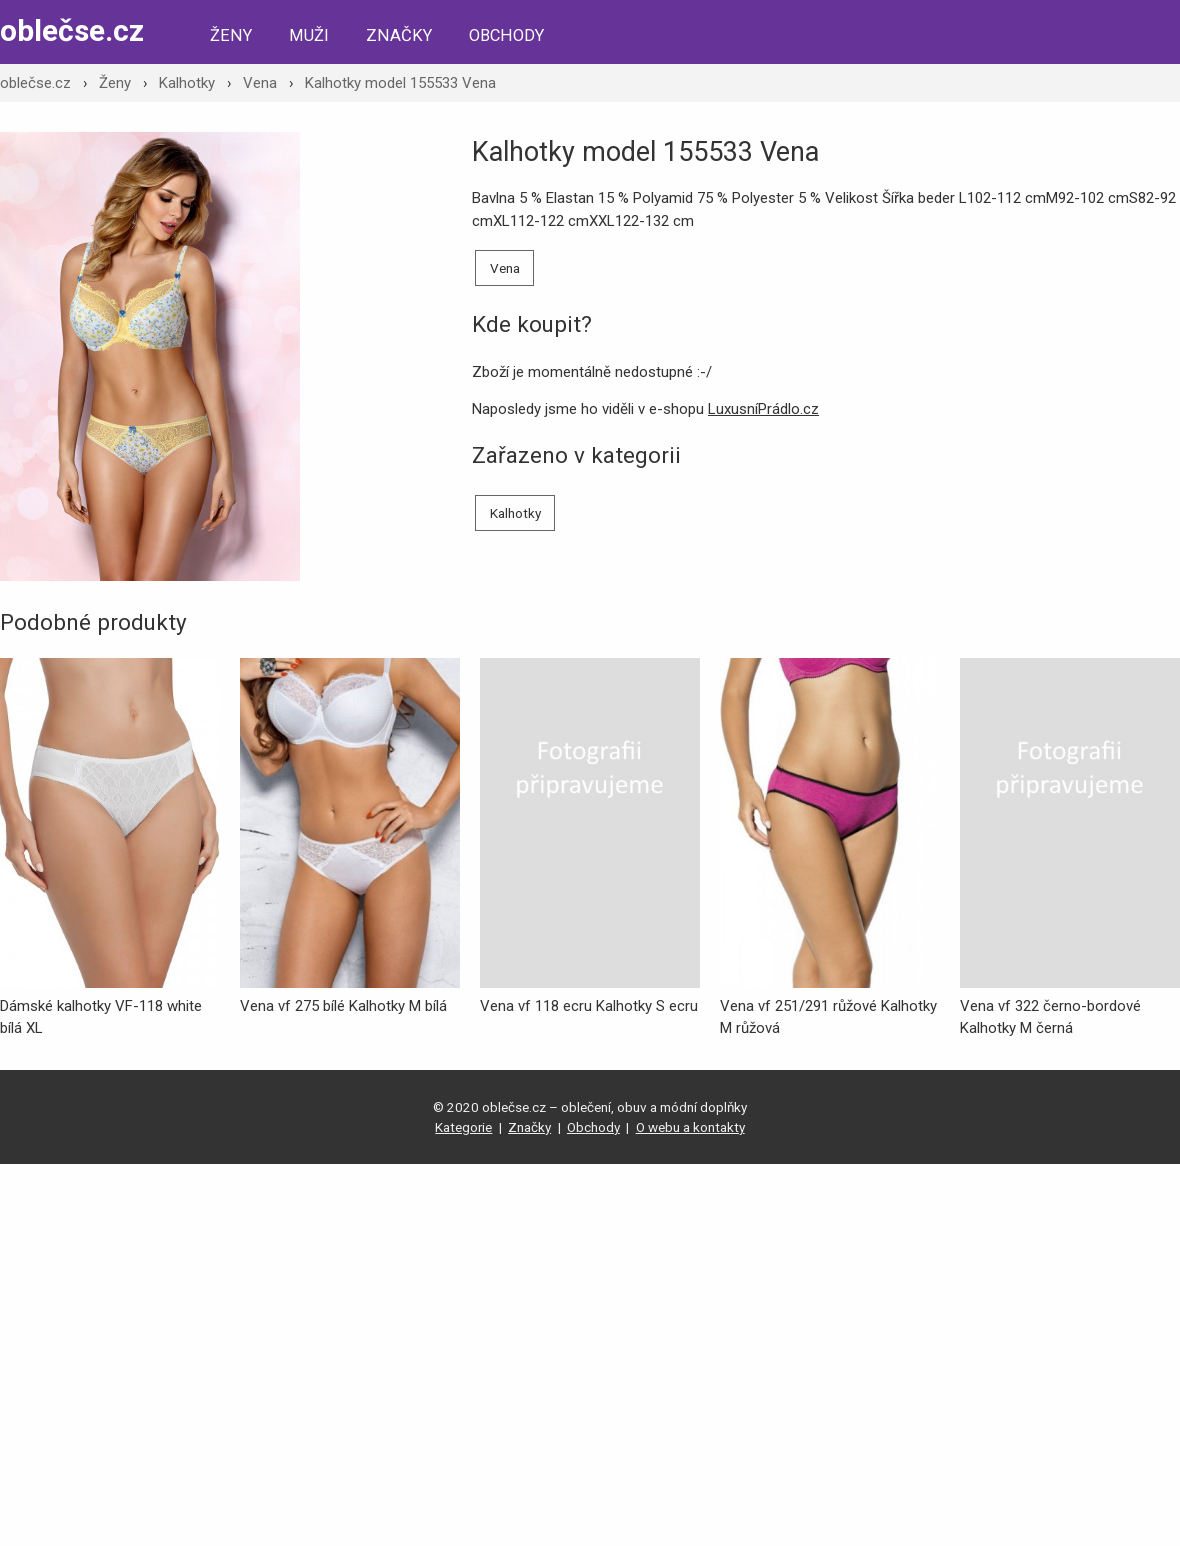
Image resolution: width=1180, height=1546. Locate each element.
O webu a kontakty (690, 1127)
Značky (399, 35)
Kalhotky (187, 83)
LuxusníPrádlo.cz (763, 409)
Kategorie (463, 1127)
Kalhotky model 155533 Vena (400, 83)
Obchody (506, 35)
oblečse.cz (72, 30)
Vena (260, 83)
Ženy (231, 35)
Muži (309, 35)
